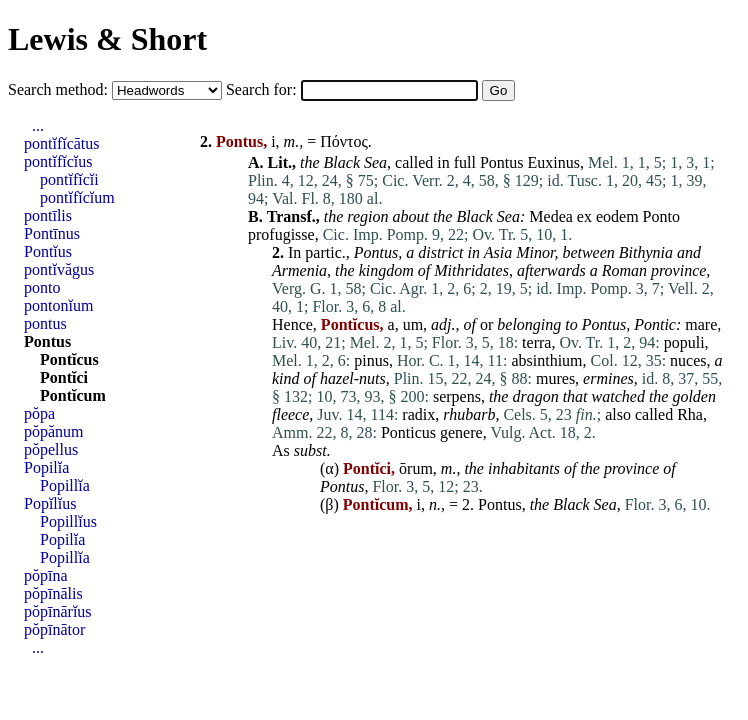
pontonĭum (58, 305)
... (38, 125)
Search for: (263, 89)
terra (536, 342)
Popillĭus (68, 521)
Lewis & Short (107, 39)
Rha (690, 414)
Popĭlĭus (50, 503)
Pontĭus (48, 251)
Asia (498, 252)
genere (461, 432)
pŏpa (39, 413)
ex (584, 216)
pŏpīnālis (53, 593)
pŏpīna (46, 575)
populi (684, 342)
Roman (624, 270)
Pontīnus (52, 233)
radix (418, 414)
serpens (457, 396)
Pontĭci (64, 377)
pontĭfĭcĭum (77, 197)
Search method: (60, 89)
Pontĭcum (73, 395)
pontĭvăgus (59, 269)
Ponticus (408, 432)
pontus (45, 323)
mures (555, 378)
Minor (535, 252)
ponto (42, 287)
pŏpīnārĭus (58, 611)
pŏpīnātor (54, 629)
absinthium (546, 360)
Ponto (661, 216)
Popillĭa (65, 485)
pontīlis (48, 215)
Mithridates (471, 270)
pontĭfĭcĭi (69, 179)
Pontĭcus (69, 359)
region (367, 216)
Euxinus (554, 162)
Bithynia (646, 252)
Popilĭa (46, 467)
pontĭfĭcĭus (58, 161)
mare (701, 324)
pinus (371, 360)
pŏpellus (51, 449)
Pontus (502, 162)
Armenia (299, 270)
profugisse (281, 234)
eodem (617, 216)
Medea (551, 216)
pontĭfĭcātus (62, 143)
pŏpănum (54, 431)
